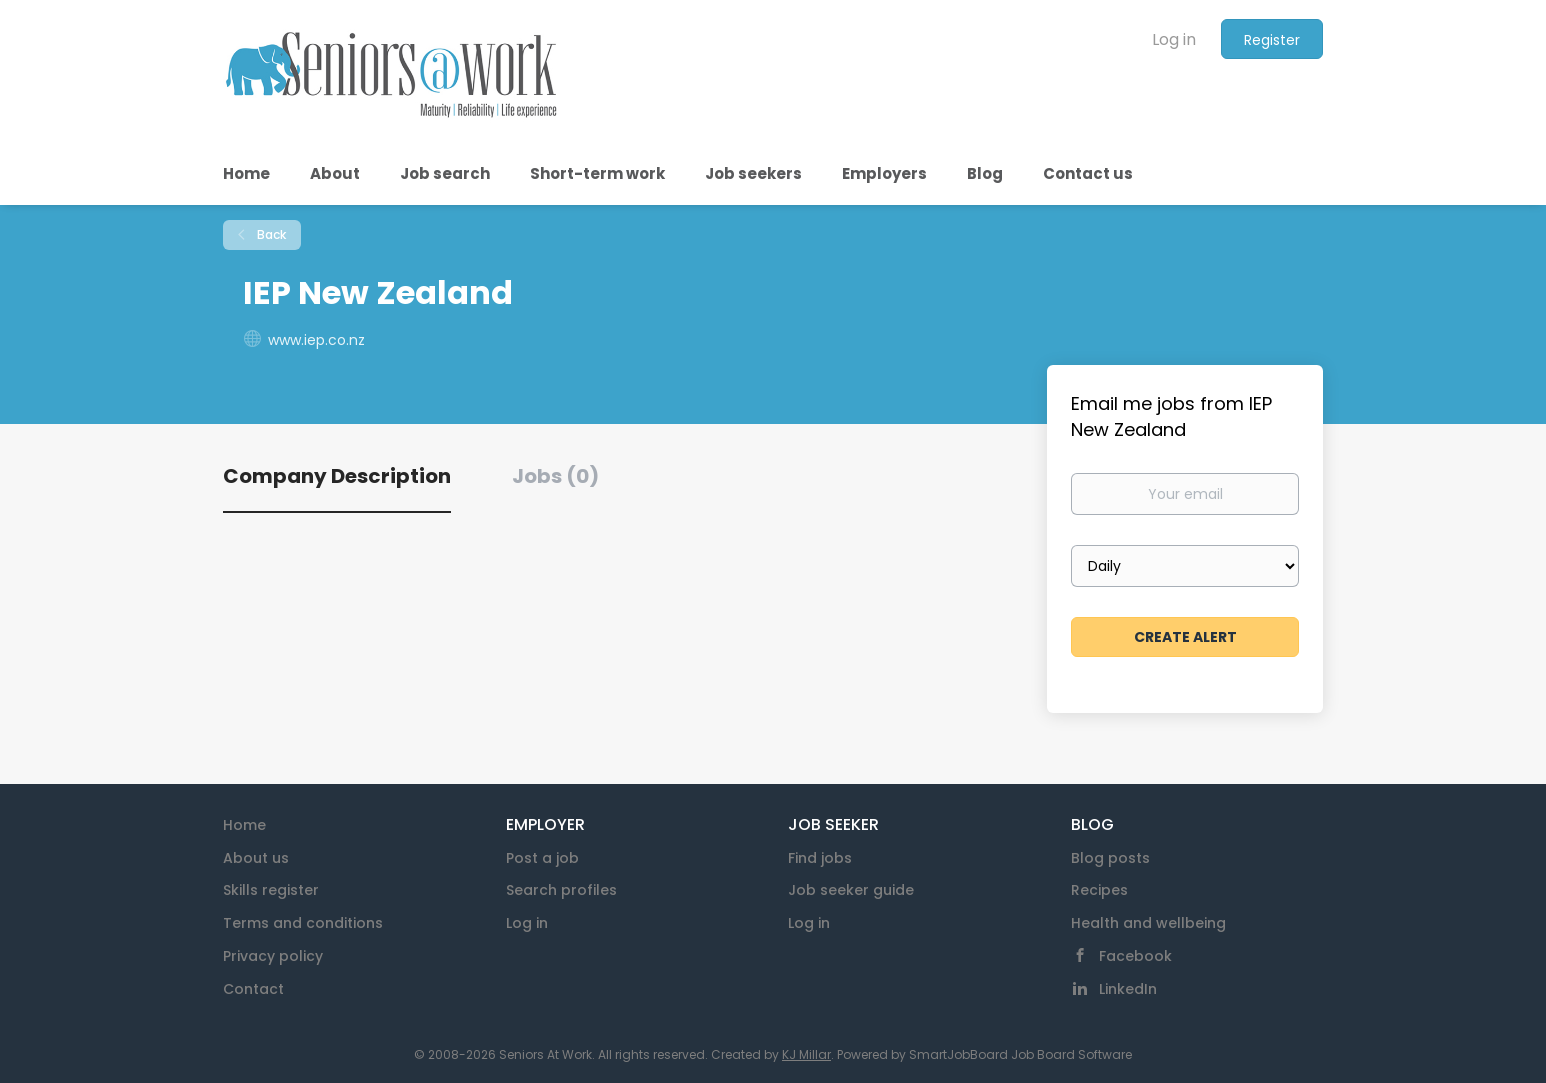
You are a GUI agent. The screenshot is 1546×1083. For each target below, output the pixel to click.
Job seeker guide (851, 890)
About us (256, 858)
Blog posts (1110, 858)
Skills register (271, 890)
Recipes (1099, 890)
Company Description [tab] (337, 476)
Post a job (542, 858)
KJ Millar (806, 1054)
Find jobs (820, 858)
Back (270, 234)
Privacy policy (273, 956)
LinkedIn (1128, 989)
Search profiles (561, 890)
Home (244, 825)
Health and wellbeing (1148, 923)
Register (1272, 40)
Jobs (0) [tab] (555, 476)
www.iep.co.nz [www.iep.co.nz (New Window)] (316, 340)
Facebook (1135, 956)
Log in (1174, 39)
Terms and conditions (303, 923)
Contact (253, 989)
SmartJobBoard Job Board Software (1020, 1054)
